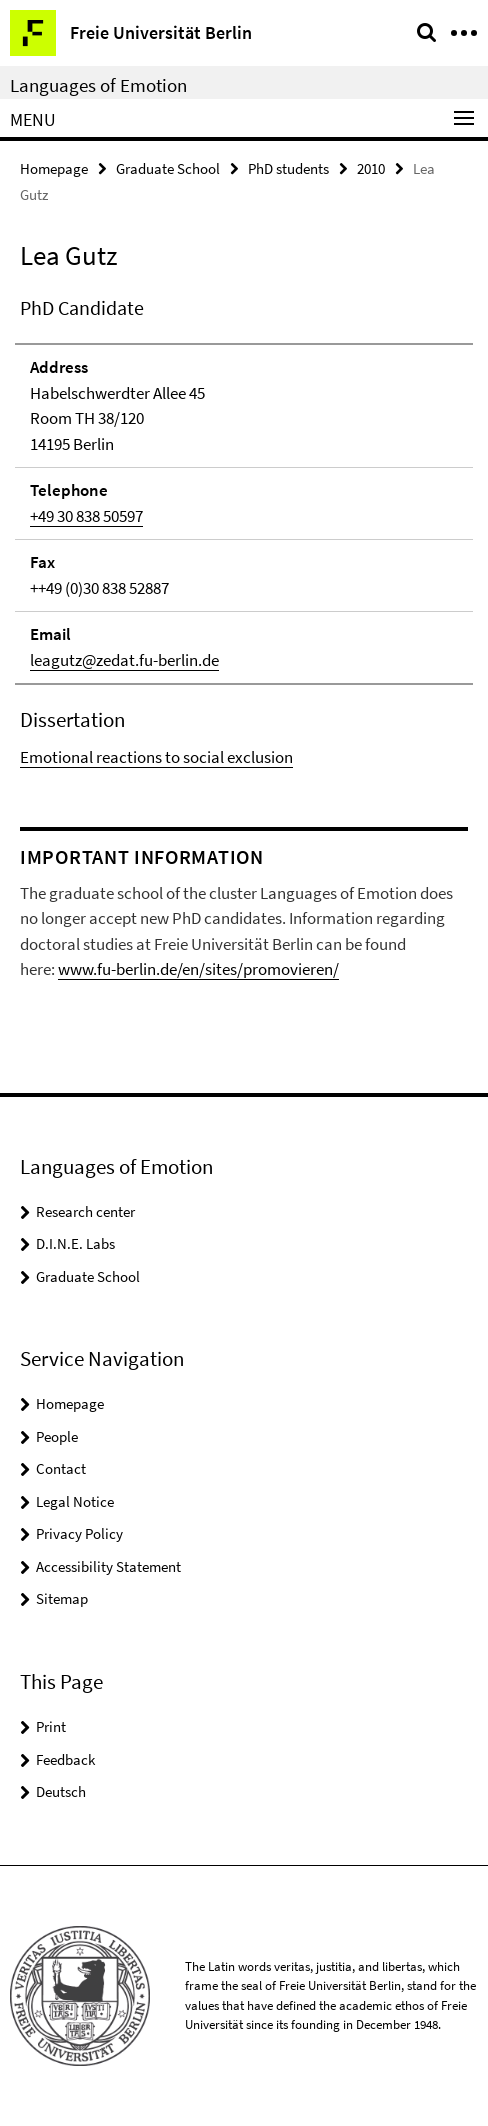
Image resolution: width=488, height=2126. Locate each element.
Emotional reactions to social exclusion (156, 757)
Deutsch (61, 1791)
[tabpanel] (244, 532)
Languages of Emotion (98, 85)
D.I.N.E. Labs (75, 1243)
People (57, 1436)
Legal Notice (75, 1501)
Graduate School (168, 168)
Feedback (65, 1759)
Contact (61, 1468)
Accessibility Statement (108, 1566)
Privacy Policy (79, 1533)
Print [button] (51, 1726)
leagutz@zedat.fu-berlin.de (124, 660)
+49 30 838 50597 (86, 516)
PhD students (288, 168)
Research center (85, 1211)
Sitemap (62, 1598)
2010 (371, 168)
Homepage (54, 168)
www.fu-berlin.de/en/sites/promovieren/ (198, 969)
